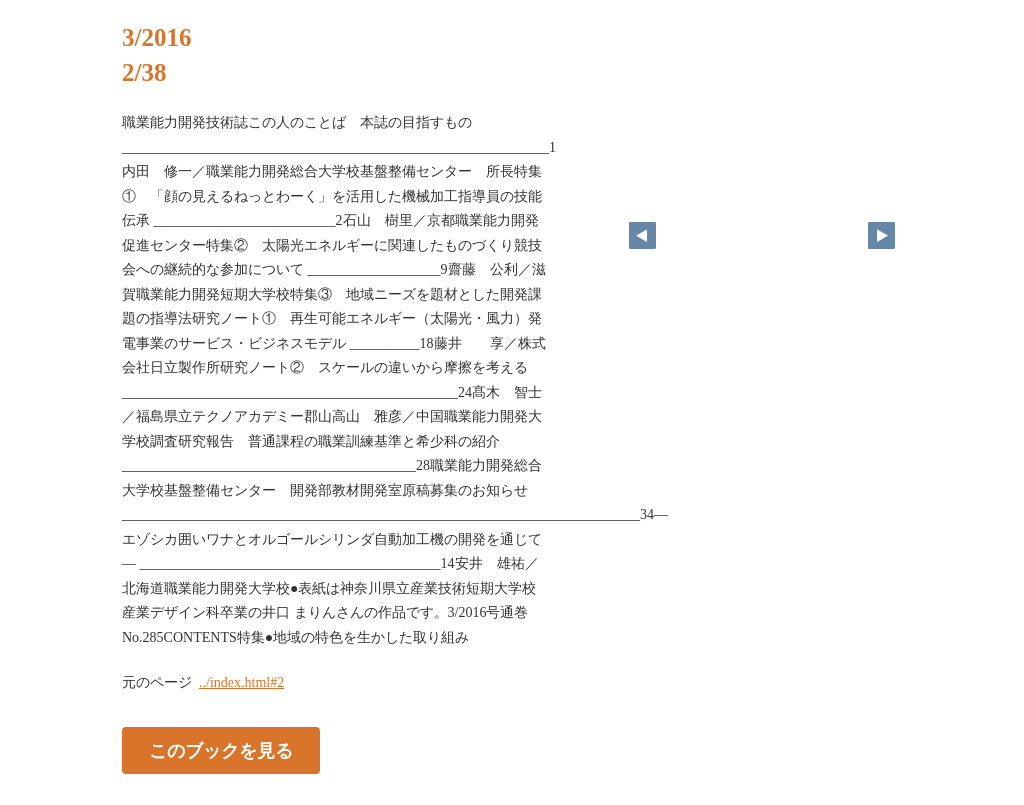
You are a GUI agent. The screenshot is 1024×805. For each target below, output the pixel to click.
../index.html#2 (241, 682)
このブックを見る (221, 751)
